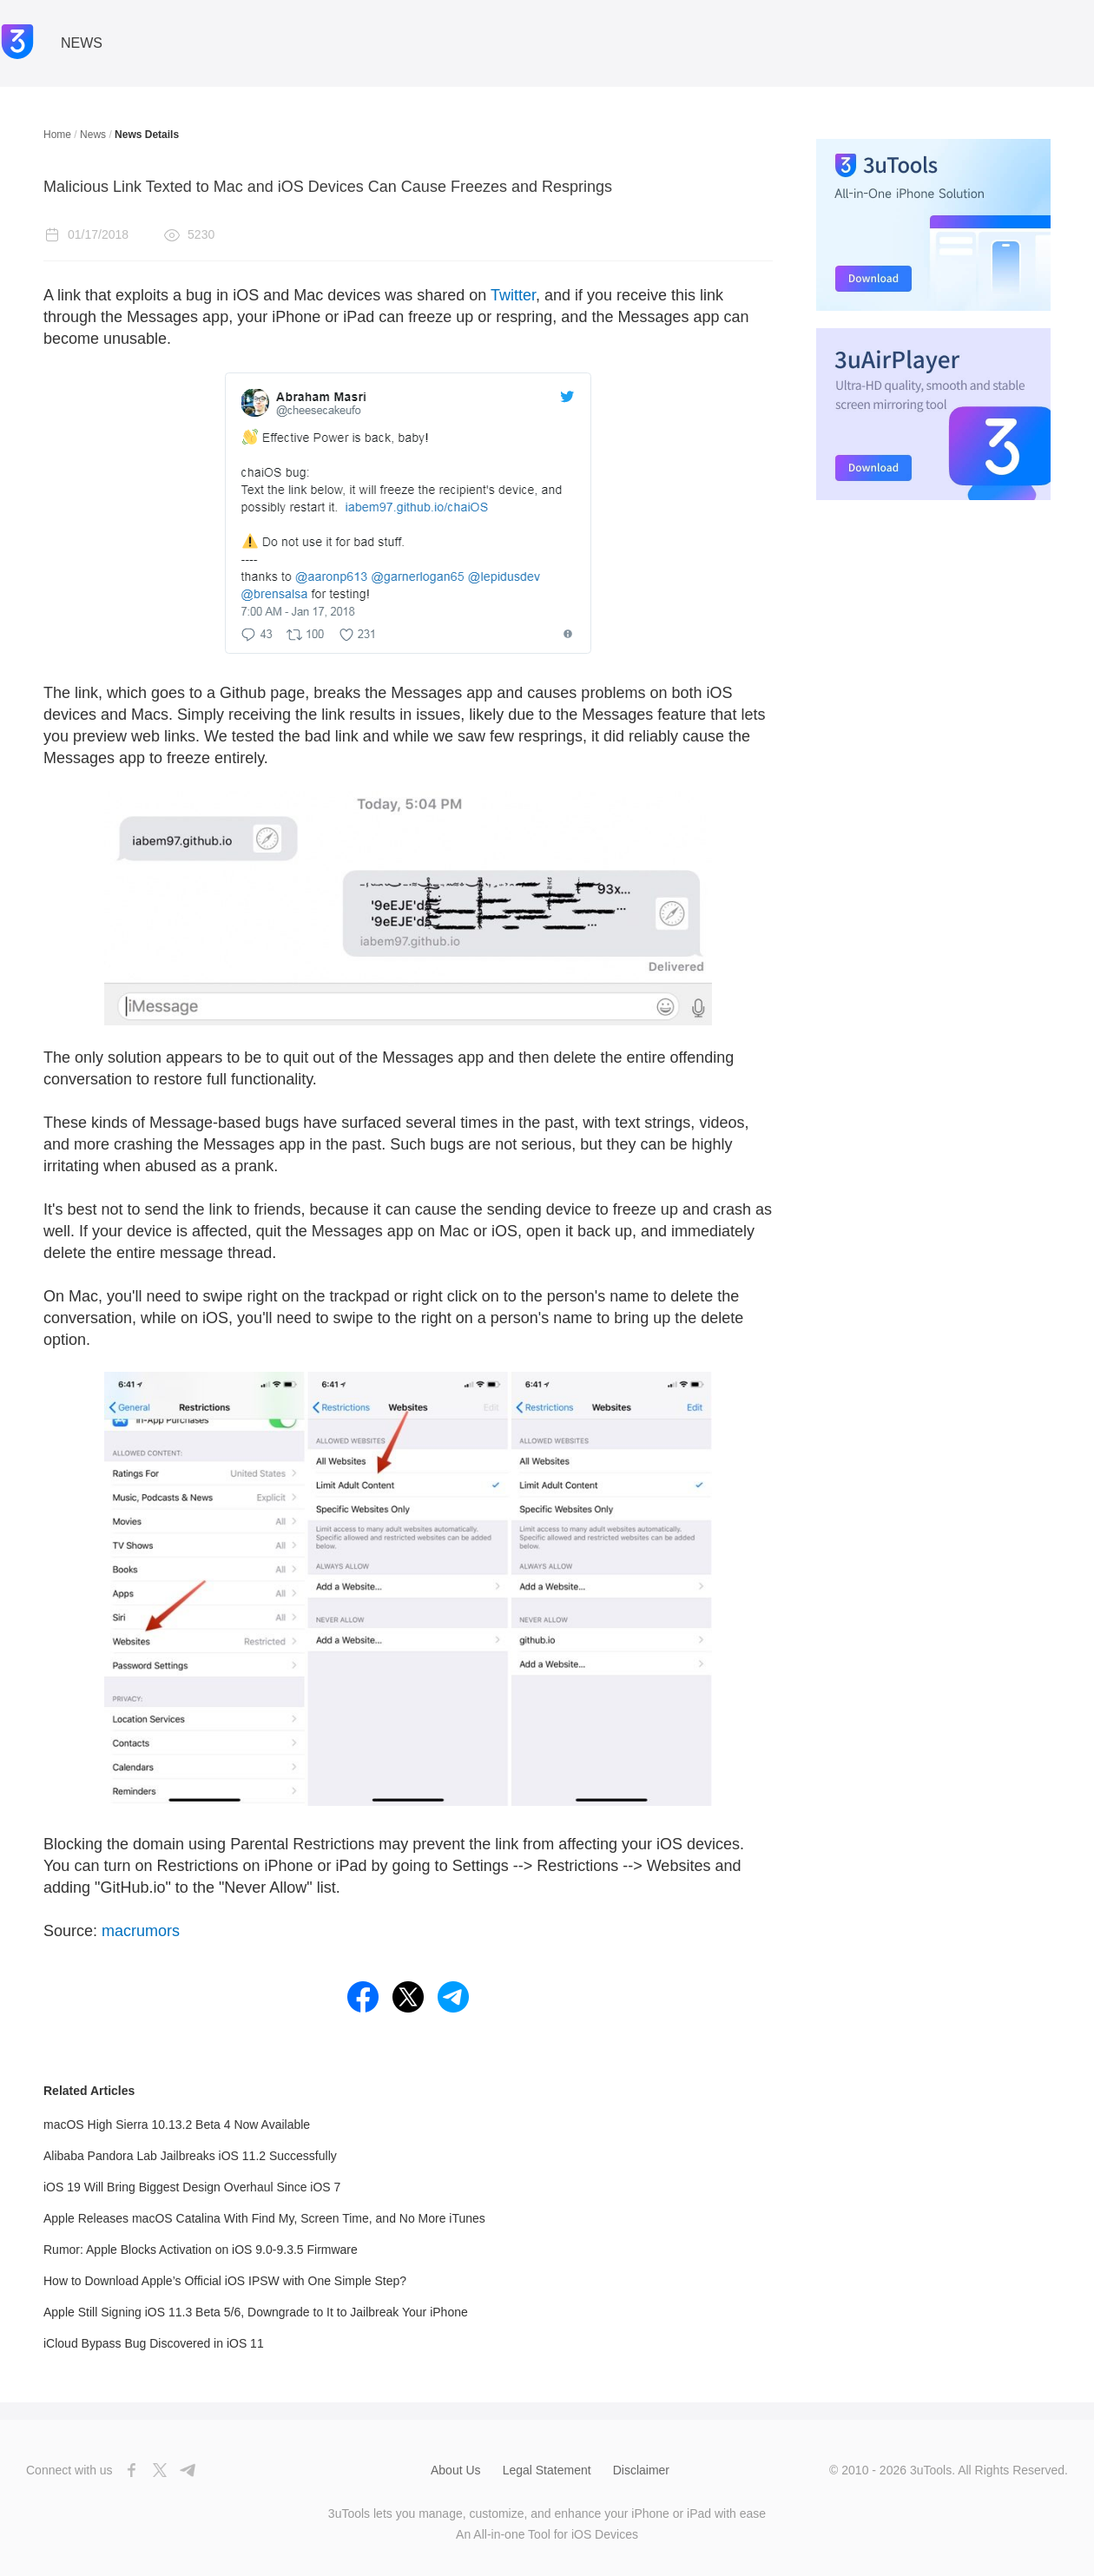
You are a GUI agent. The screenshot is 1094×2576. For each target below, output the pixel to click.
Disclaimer (641, 2470)
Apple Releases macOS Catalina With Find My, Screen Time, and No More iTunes (264, 2218)
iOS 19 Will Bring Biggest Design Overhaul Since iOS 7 (191, 2187)
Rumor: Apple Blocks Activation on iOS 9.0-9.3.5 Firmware (200, 2249)
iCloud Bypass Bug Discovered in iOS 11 (153, 2343)
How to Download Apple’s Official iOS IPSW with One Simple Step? (224, 2281)
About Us (456, 2470)
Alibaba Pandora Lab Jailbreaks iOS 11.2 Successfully (190, 2156)
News (93, 134)
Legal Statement (547, 2470)
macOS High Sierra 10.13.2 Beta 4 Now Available (176, 2124)
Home (57, 134)
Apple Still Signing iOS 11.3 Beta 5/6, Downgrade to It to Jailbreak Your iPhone (255, 2312)
